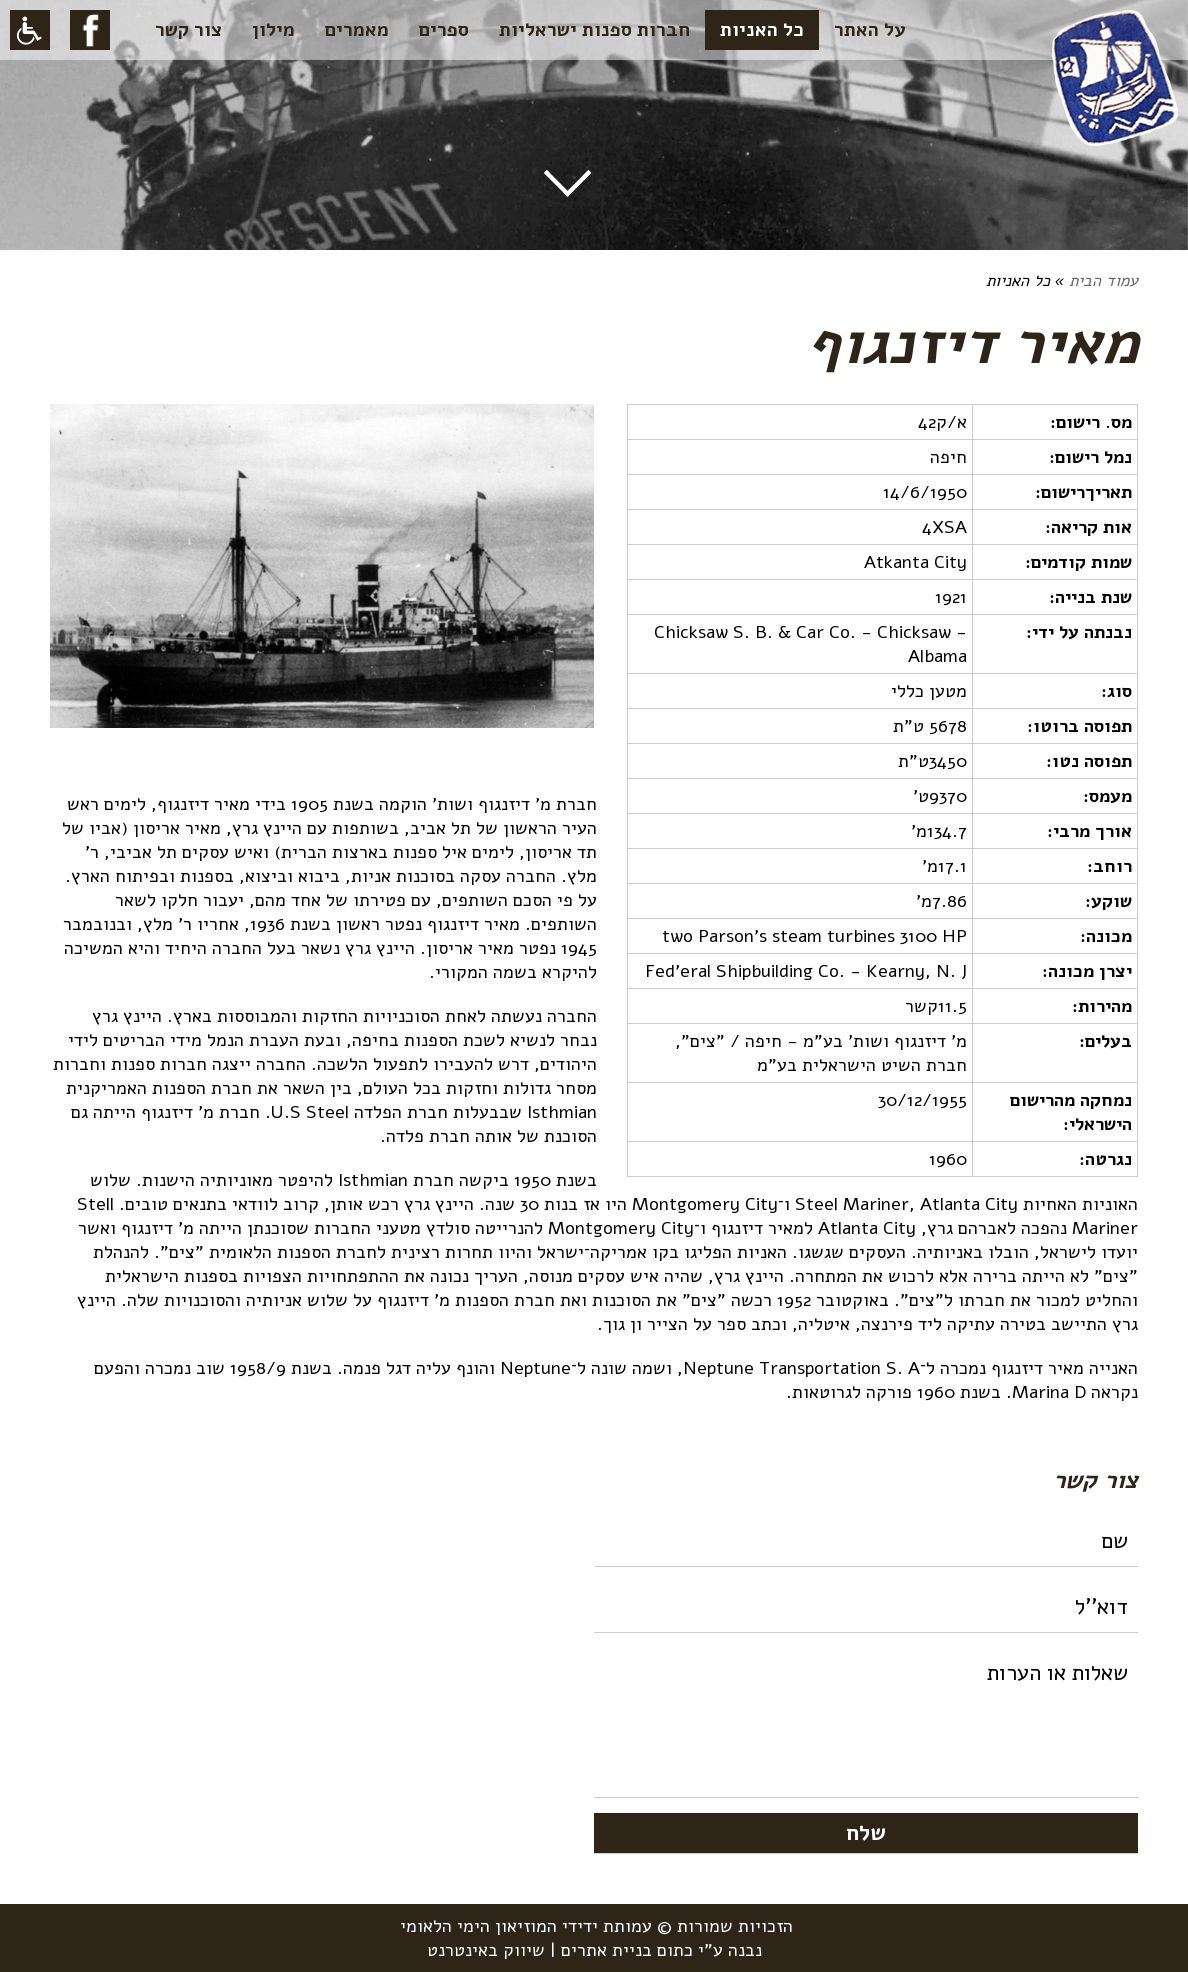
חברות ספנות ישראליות (594, 30)
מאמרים (357, 30)
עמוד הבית (1103, 281)
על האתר (870, 30)
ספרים (444, 30)
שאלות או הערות (866, 1723)
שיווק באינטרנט (486, 1950)
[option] (322, 576)
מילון (273, 30)
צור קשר (188, 30)
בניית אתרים (606, 1950)
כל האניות (762, 30)
